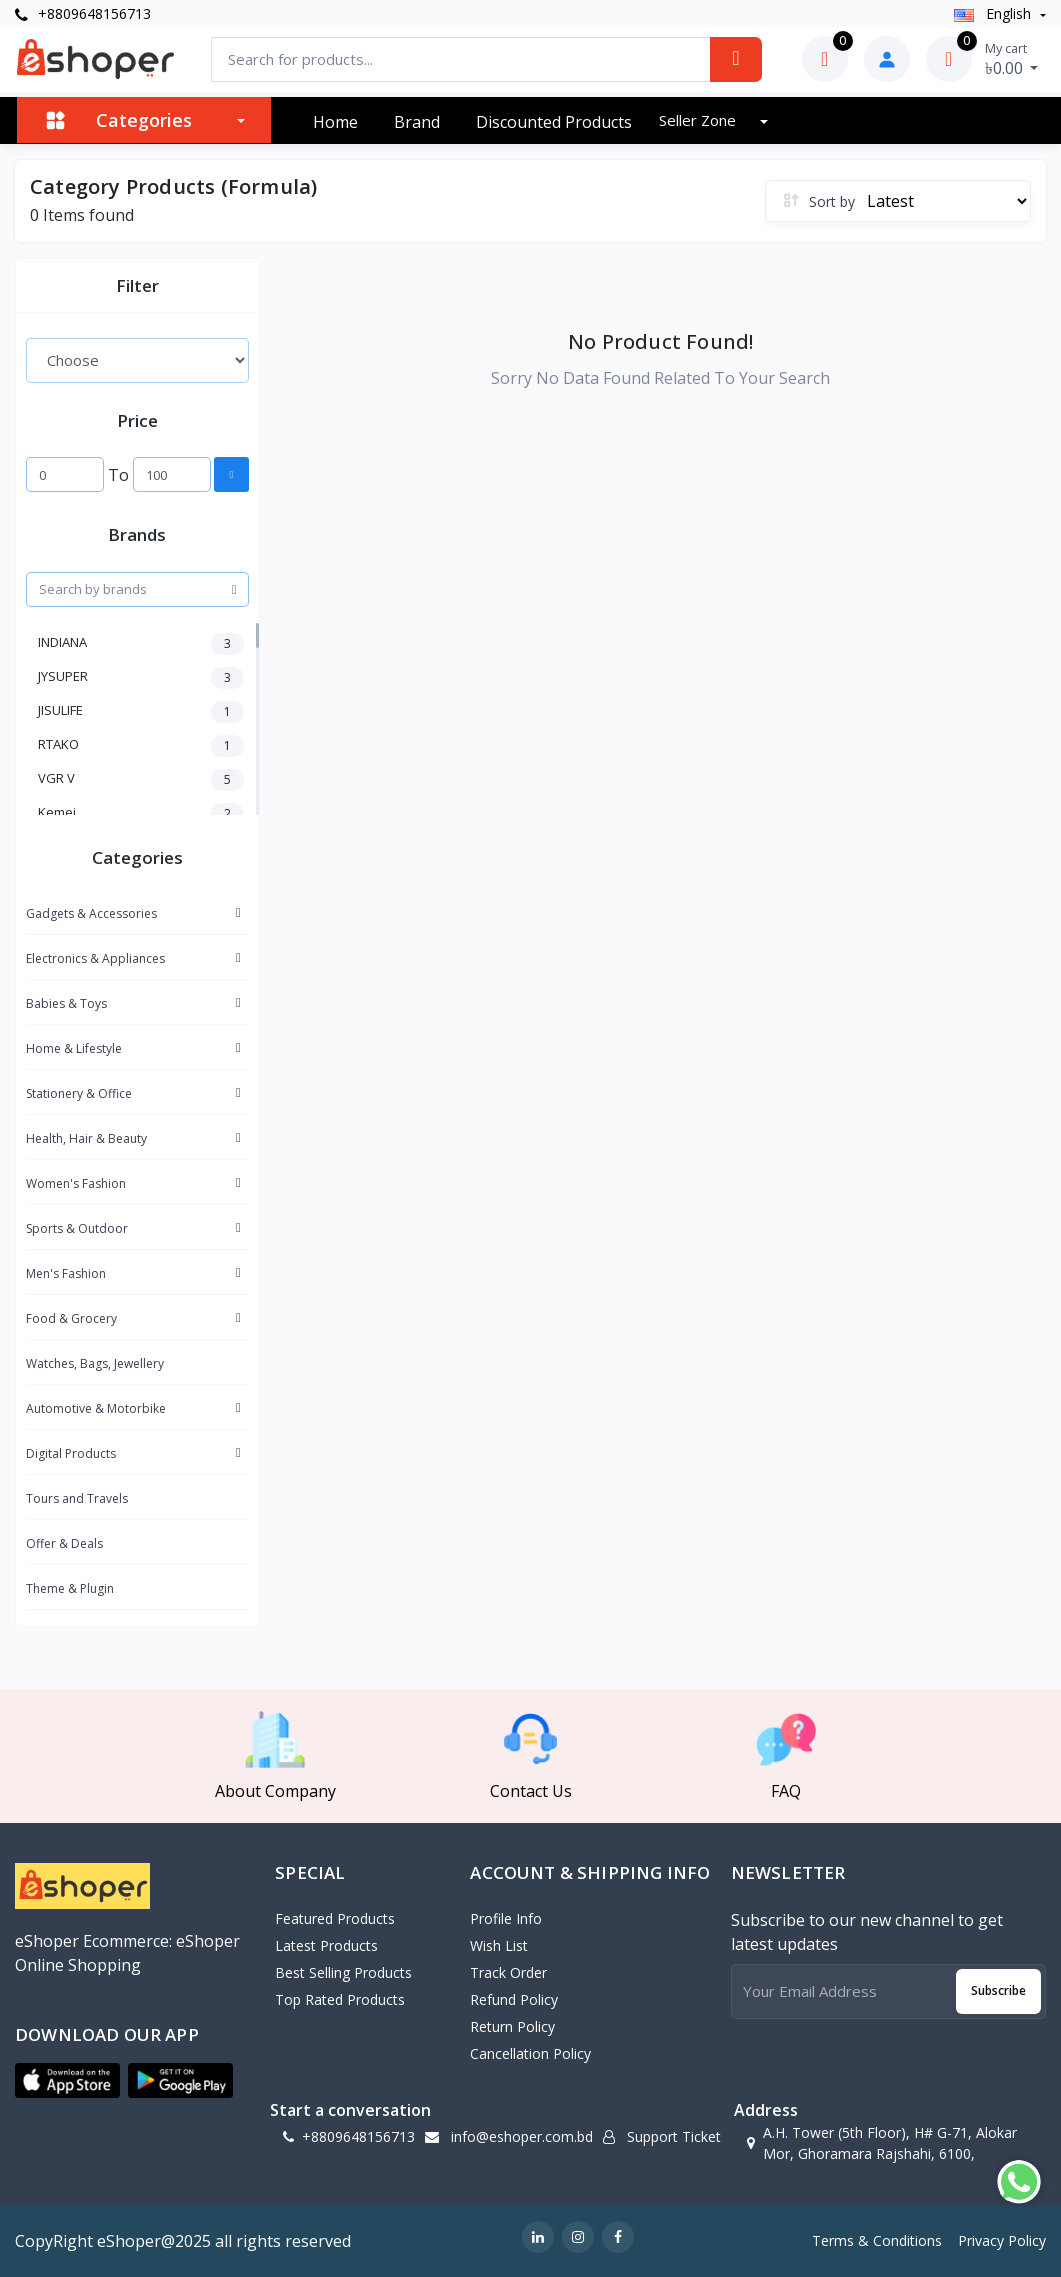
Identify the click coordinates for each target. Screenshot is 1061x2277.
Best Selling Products (343, 1972)
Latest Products (326, 1945)
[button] (67, 2081)
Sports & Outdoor (77, 1228)
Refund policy (514, 1999)
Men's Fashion (66, 1273)
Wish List (499, 1945)
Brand (417, 122)
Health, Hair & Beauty (86, 1138)
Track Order (508, 1972)
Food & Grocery (71, 1318)
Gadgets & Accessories (91, 913)
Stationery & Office (79, 1093)
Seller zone (699, 120)
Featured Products (335, 1918)
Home (335, 122)
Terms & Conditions (877, 2240)
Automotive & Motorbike (96, 1408)
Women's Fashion (76, 1183)
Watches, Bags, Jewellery (95, 1363)
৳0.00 (1012, 59)
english (994, 13)
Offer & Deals (64, 1543)
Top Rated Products (340, 1999)
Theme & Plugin (70, 1588)
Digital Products (71, 1453)
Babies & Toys (66, 1003)
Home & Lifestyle (74, 1048)
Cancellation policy (530, 2053)
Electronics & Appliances (95, 958)
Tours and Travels (77, 1498)
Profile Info (506, 1918)
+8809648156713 (83, 13)
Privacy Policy (1002, 2240)
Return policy (512, 2026)
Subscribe (998, 1990)
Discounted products (554, 122)
